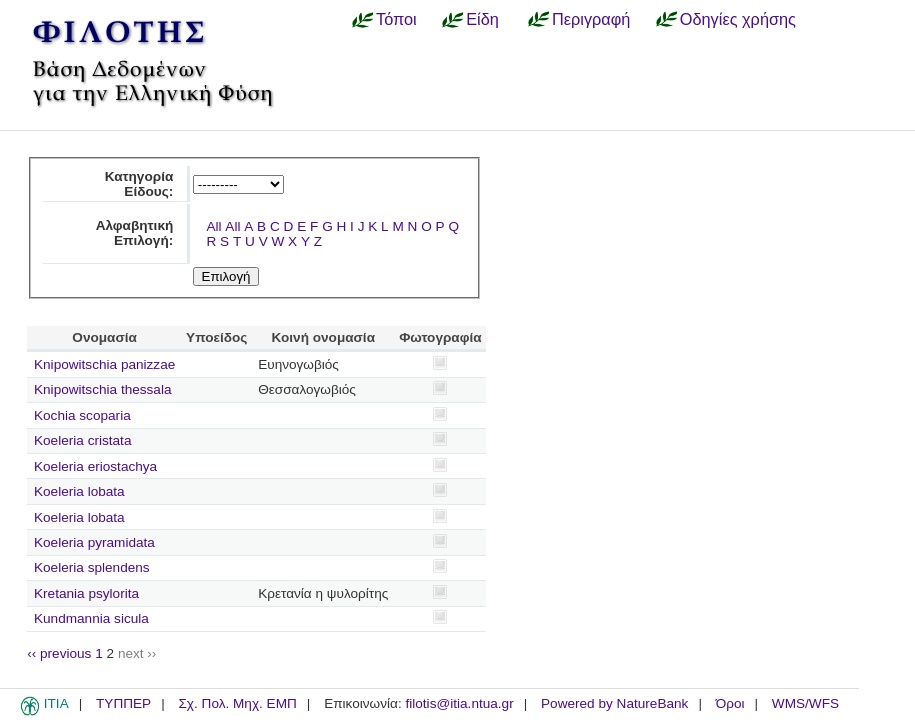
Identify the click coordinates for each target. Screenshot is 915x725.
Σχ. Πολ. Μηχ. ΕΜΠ (237, 703)
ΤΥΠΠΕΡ (123, 703)
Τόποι (396, 19)
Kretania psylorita (86, 593)
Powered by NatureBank (614, 703)
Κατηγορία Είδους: (139, 184)
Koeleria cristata (82, 440)
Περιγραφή (591, 19)
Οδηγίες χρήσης (738, 19)
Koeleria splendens (92, 567)
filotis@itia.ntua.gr (459, 703)
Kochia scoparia (82, 415)
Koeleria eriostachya (95, 466)
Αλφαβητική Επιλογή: (135, 233)
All (213, 226)
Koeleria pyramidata (94, 542)
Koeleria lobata (79, 491)
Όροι (730, 703)
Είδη (482, 19)
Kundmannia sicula (91, 618)
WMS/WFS (805, 703)
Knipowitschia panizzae (104, 364)
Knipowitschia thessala (103, 389)
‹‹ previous (59, 653)
